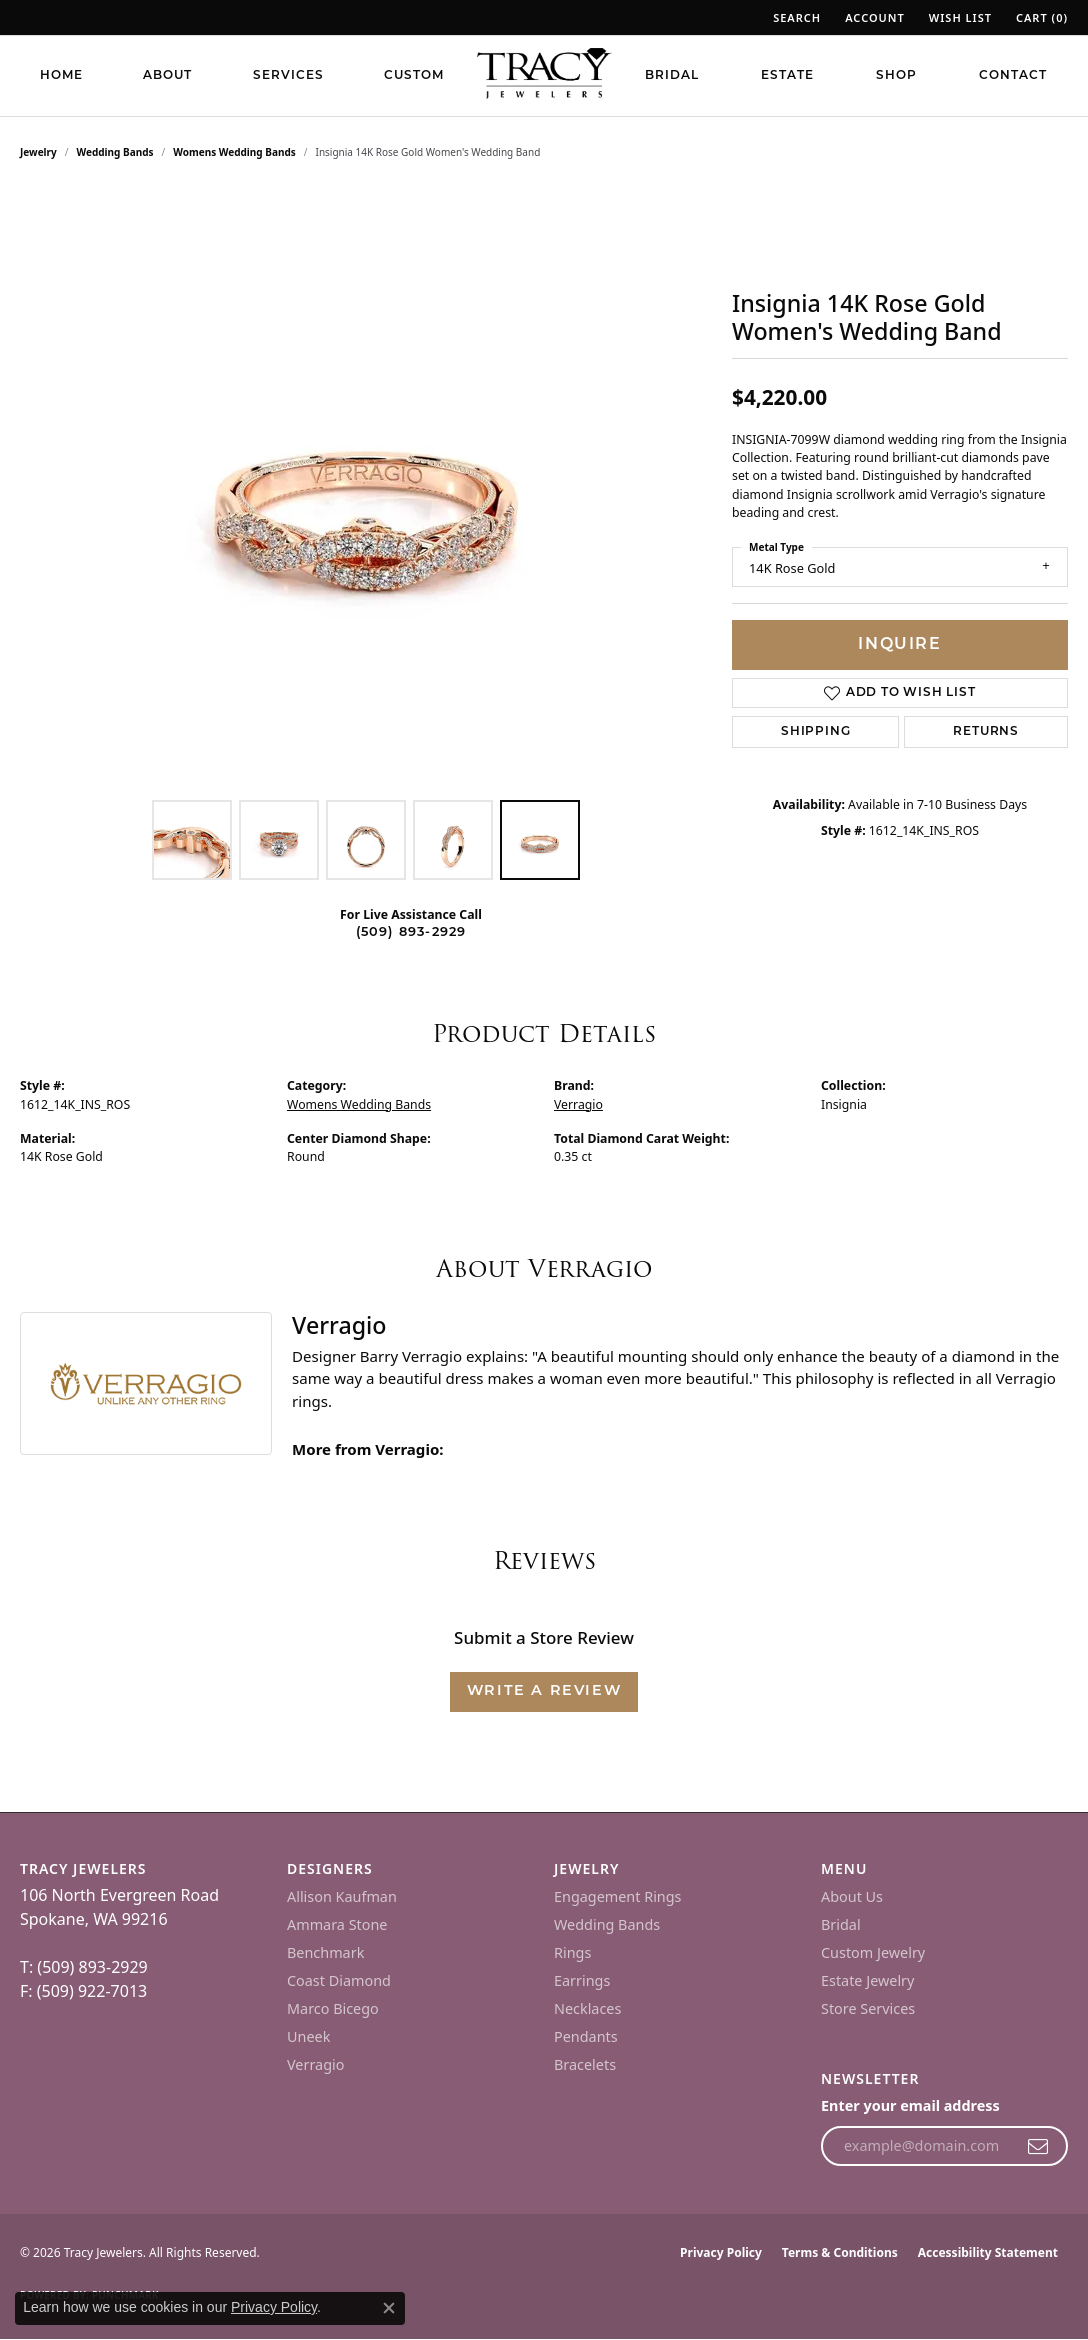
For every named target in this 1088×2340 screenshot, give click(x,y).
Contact (1013, 76)
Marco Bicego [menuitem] (333, 2008)
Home (61, 76)
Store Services (868, 2008)
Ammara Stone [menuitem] (337, 1924)
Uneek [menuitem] (308, 2036)
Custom (414, 76)
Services (288, 76)
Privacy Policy (721, 2252)
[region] (366, 490)
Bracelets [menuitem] (585, 2064)
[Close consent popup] (389, 2308)
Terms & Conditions (840, 2252)
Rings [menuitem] (572, 1952)
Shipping (815, 732)
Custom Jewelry (873, 1952)
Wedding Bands (115, 152)
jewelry (38, 152)
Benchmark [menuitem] (325, 1952)
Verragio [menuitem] (315, 2064)
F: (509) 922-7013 (83, 1991)
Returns (986, 732)
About (167, 76)
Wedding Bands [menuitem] (607, 1924)
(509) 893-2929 (411, 932)
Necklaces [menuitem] (587, 2008)
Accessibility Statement (988, 2252)
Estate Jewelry (867, 1980)
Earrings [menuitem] (582, 1980)
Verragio (578, 1104)
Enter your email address (910, 2105)
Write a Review (544, 1691)
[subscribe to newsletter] (1038, 2146)
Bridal (672, 76)
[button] (795, 17)
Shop (896, 76)
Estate (787, 76)
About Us (852, 1896)
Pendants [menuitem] (586, 2036)
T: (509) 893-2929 (84, 1967)
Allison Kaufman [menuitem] (342, 1896)
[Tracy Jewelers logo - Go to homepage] (544, 75)
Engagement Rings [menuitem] (618, 1896)
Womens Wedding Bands (234, 152)
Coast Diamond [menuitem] (339, 1980)
